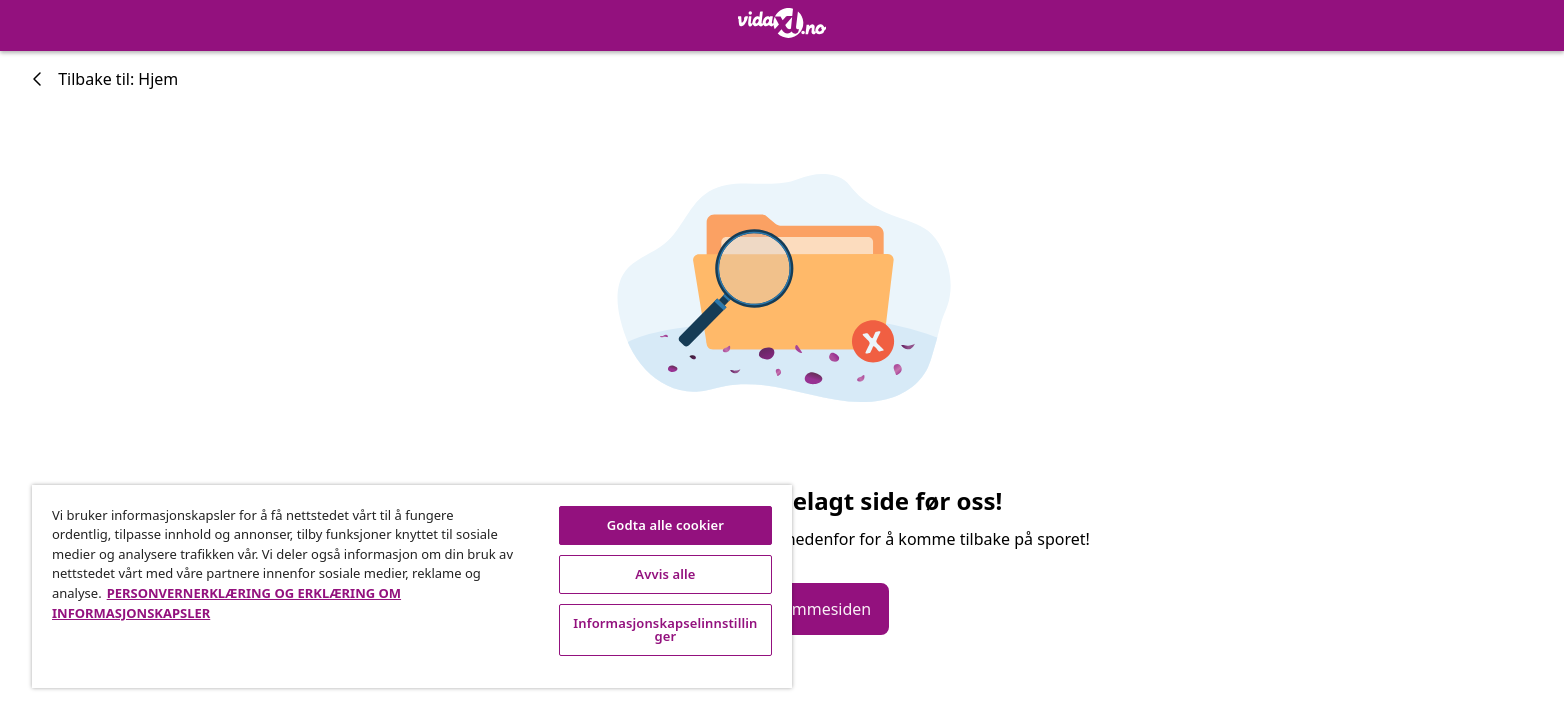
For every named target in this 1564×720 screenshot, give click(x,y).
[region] (412, 586)
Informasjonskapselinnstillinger (665, 629)
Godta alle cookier (665, 525)
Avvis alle (665, 574)
